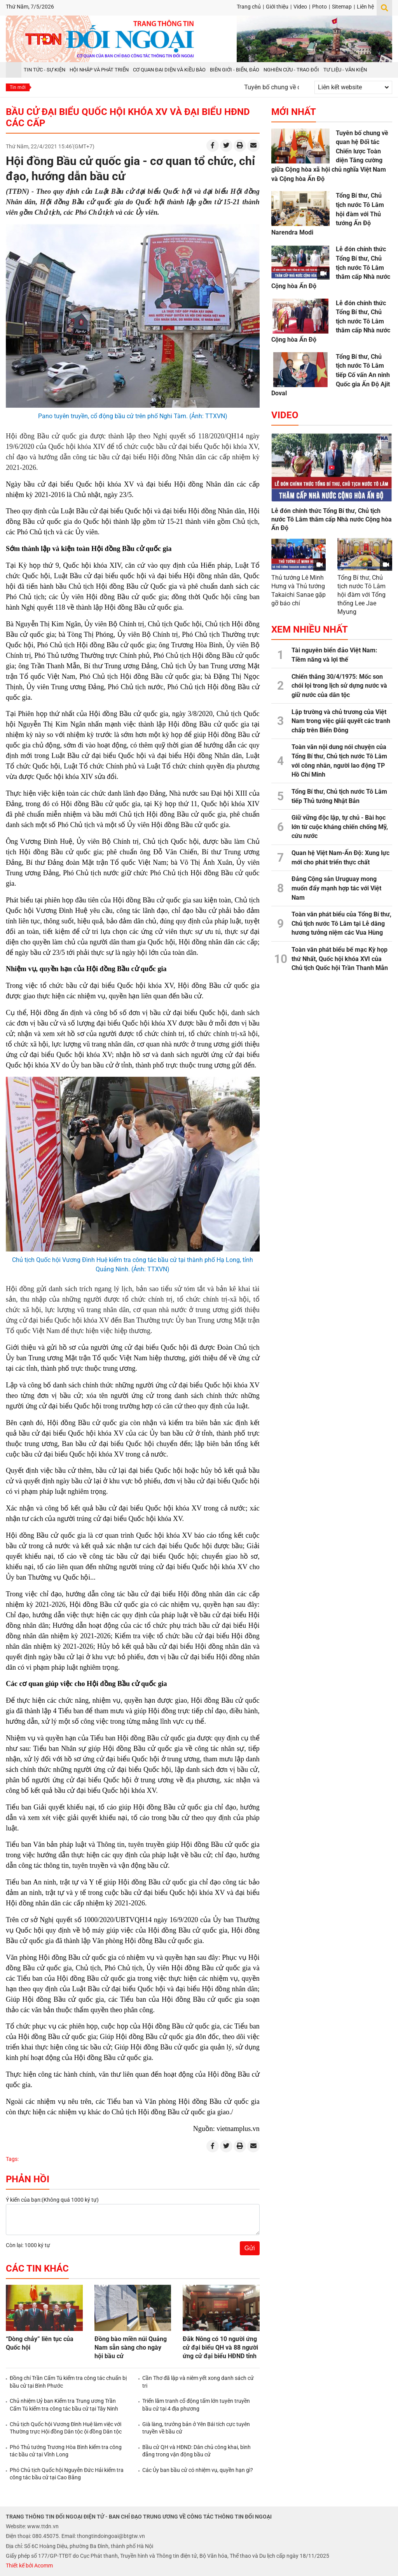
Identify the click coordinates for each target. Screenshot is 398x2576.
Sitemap (342, 6)
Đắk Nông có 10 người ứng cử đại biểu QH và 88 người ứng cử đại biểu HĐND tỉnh (220, 2347)
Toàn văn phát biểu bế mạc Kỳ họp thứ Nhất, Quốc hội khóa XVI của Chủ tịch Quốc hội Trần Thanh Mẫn (340, 959)
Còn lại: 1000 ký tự (28, 2245)
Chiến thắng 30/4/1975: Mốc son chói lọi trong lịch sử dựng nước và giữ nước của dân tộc (339, 686)
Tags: (12, 2159)
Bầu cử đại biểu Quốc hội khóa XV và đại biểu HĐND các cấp (128, 117)
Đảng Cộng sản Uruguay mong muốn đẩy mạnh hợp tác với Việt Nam (336, 888)
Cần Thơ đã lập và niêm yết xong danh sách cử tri (198, 2382)
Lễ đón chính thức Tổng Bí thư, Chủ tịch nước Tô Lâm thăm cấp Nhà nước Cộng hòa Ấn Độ (331, 519)
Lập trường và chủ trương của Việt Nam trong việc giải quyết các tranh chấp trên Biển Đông (341, 721)
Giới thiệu (277, 6)
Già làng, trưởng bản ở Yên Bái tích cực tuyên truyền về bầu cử (196, 2428)
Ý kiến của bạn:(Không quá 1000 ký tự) (52, 2200)
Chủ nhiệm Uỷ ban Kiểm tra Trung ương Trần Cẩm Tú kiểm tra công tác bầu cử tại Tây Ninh (64, 2405)
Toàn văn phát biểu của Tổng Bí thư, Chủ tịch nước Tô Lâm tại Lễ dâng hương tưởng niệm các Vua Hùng (341, 923)
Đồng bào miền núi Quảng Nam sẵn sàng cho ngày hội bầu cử (130, 2347)
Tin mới (18, 87)
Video (300, 6)
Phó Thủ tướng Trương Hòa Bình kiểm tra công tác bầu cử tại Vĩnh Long (66, 2451)
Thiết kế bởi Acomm (29, 2565)
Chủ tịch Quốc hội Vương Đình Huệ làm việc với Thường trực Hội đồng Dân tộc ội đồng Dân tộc (66, 2428)
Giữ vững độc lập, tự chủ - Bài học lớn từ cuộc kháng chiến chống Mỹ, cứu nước (340, 827)
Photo (319, 6)
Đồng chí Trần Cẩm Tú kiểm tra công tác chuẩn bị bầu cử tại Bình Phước (68, 2382)
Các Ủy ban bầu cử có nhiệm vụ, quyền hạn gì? (197, 2470)
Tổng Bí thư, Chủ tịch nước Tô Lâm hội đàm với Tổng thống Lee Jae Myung (361, 594)
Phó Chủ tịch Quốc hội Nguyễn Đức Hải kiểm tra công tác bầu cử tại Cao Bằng (67, 2474)
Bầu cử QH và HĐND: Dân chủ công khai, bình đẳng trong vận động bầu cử (196, 2451)
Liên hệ (365, 6)
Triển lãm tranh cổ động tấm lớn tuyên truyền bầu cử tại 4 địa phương (196, 2405)
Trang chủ (249, 6)
